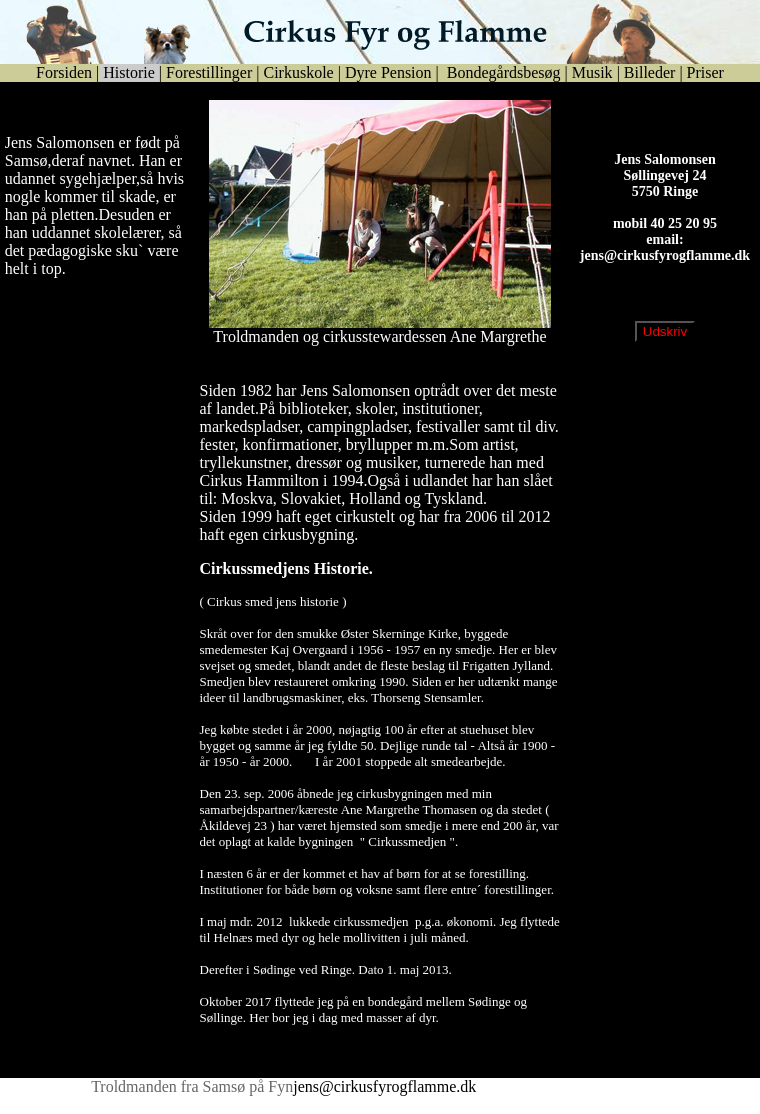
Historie (129, 72)
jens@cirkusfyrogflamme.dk (665, 271)
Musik (592, 72)
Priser (705, 72)
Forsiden (64, 72)
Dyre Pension (388, 72)
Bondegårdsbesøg (502, 72)
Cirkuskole (298, 72)
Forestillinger (209, 72)
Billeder (650, 72)
